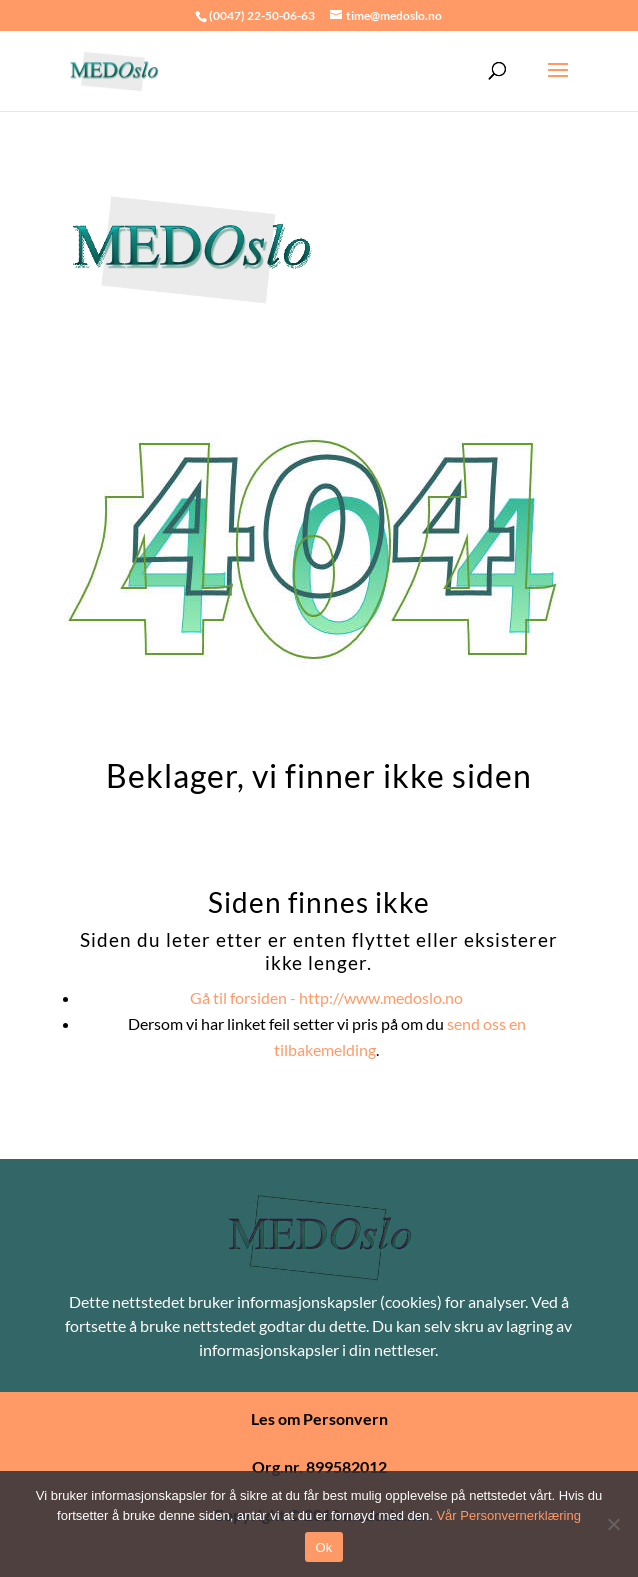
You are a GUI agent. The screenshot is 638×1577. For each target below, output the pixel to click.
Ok (323, 1547)
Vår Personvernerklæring (508, 1515)
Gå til (326, 997)
